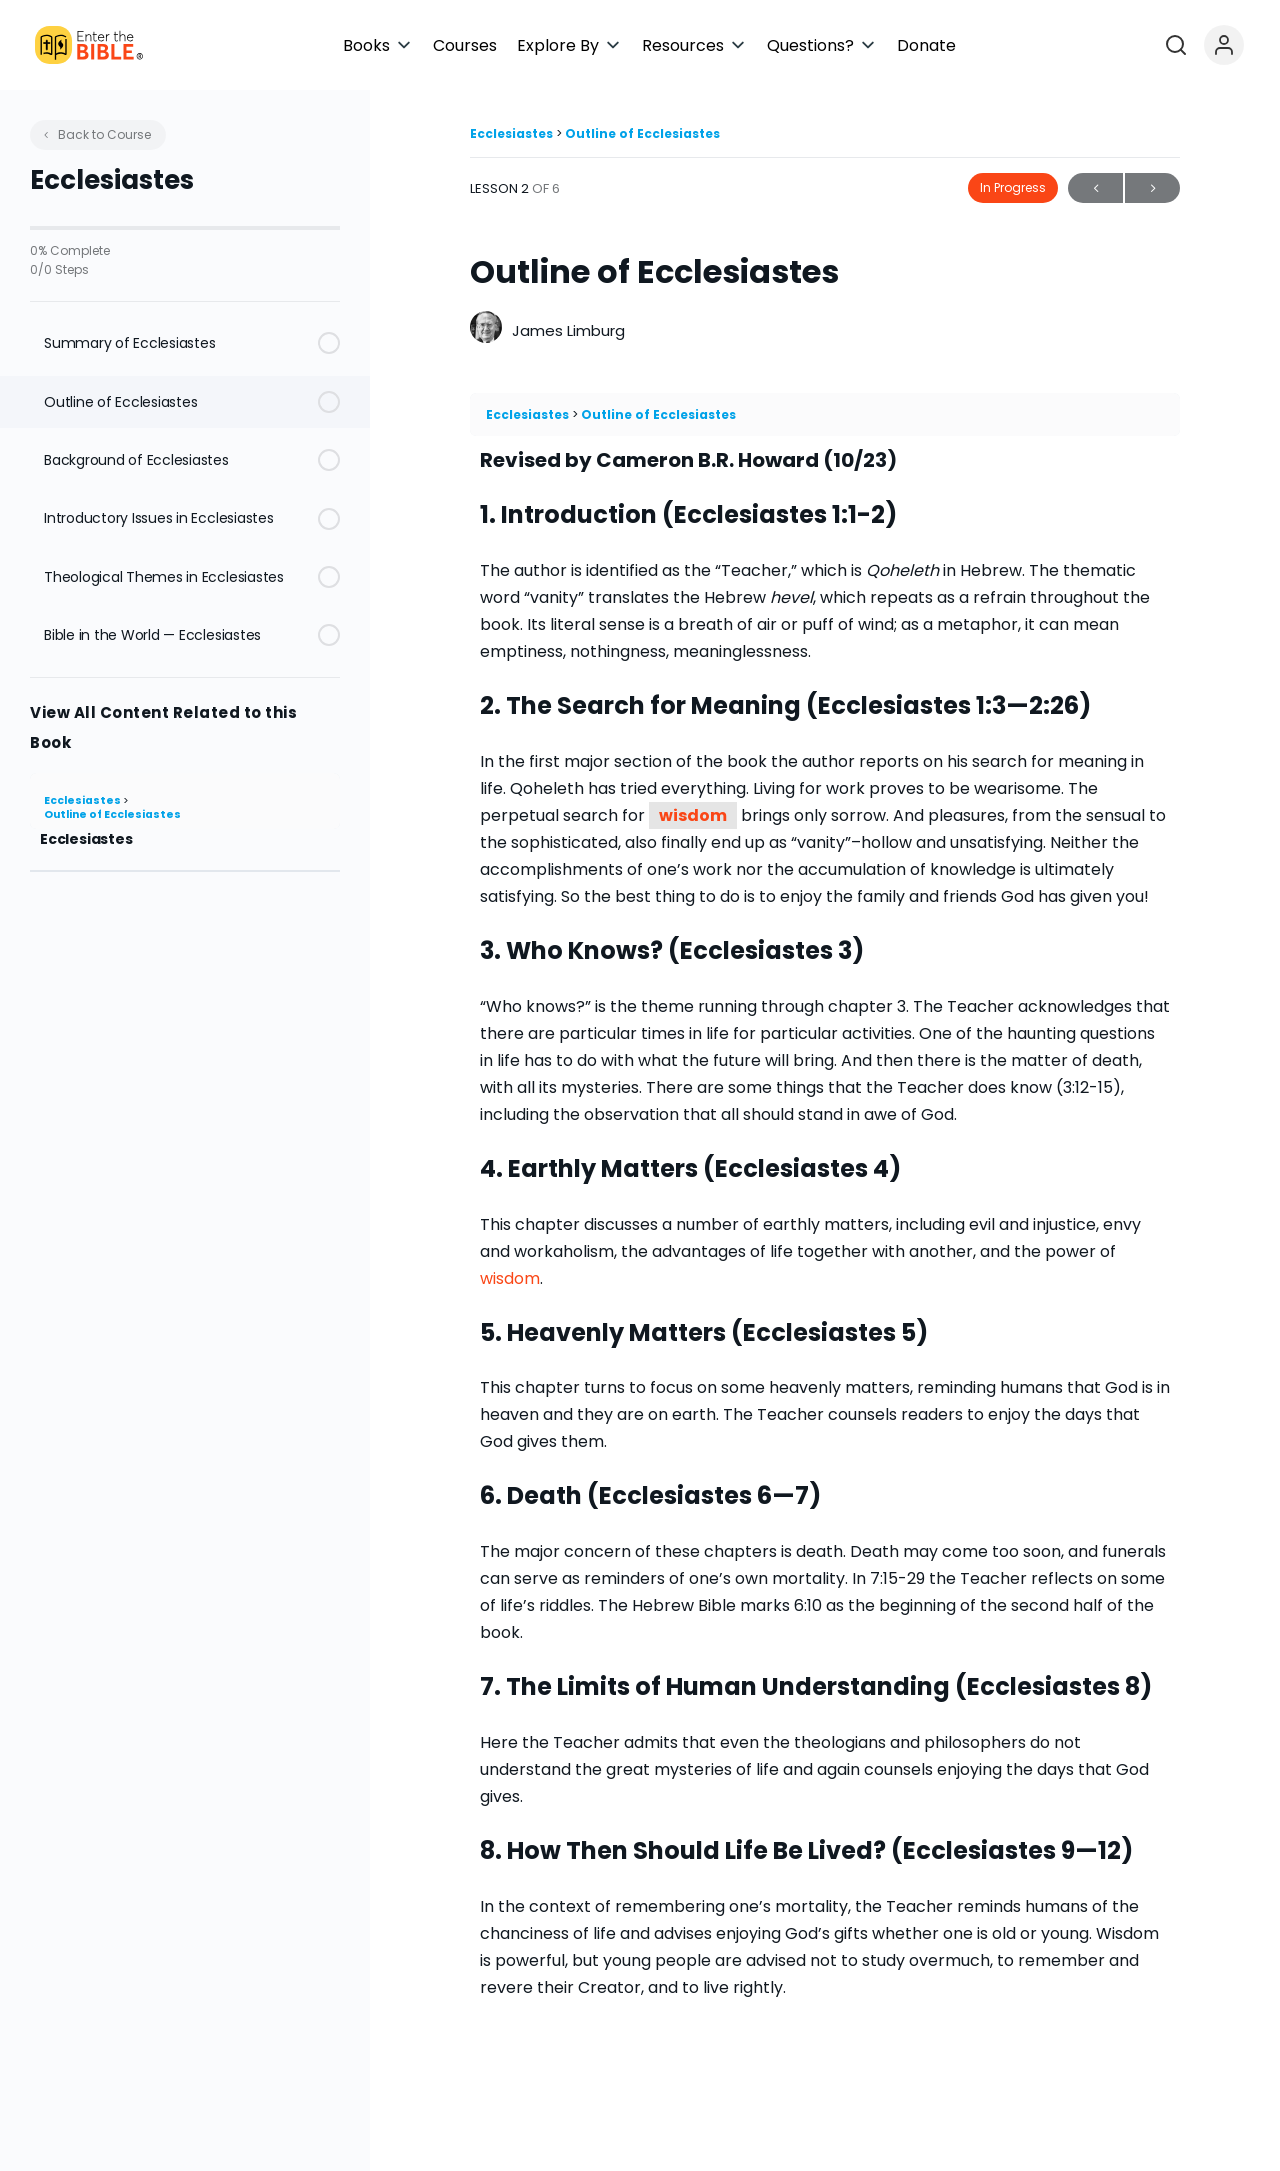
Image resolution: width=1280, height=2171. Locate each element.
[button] (562, 45)
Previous (1095, 188)
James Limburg (568, 330)
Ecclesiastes (83, 800)
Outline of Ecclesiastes (112, 814)
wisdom (693, 815)
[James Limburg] (486, 329)
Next (1152, 188)
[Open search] (1206, 45)
